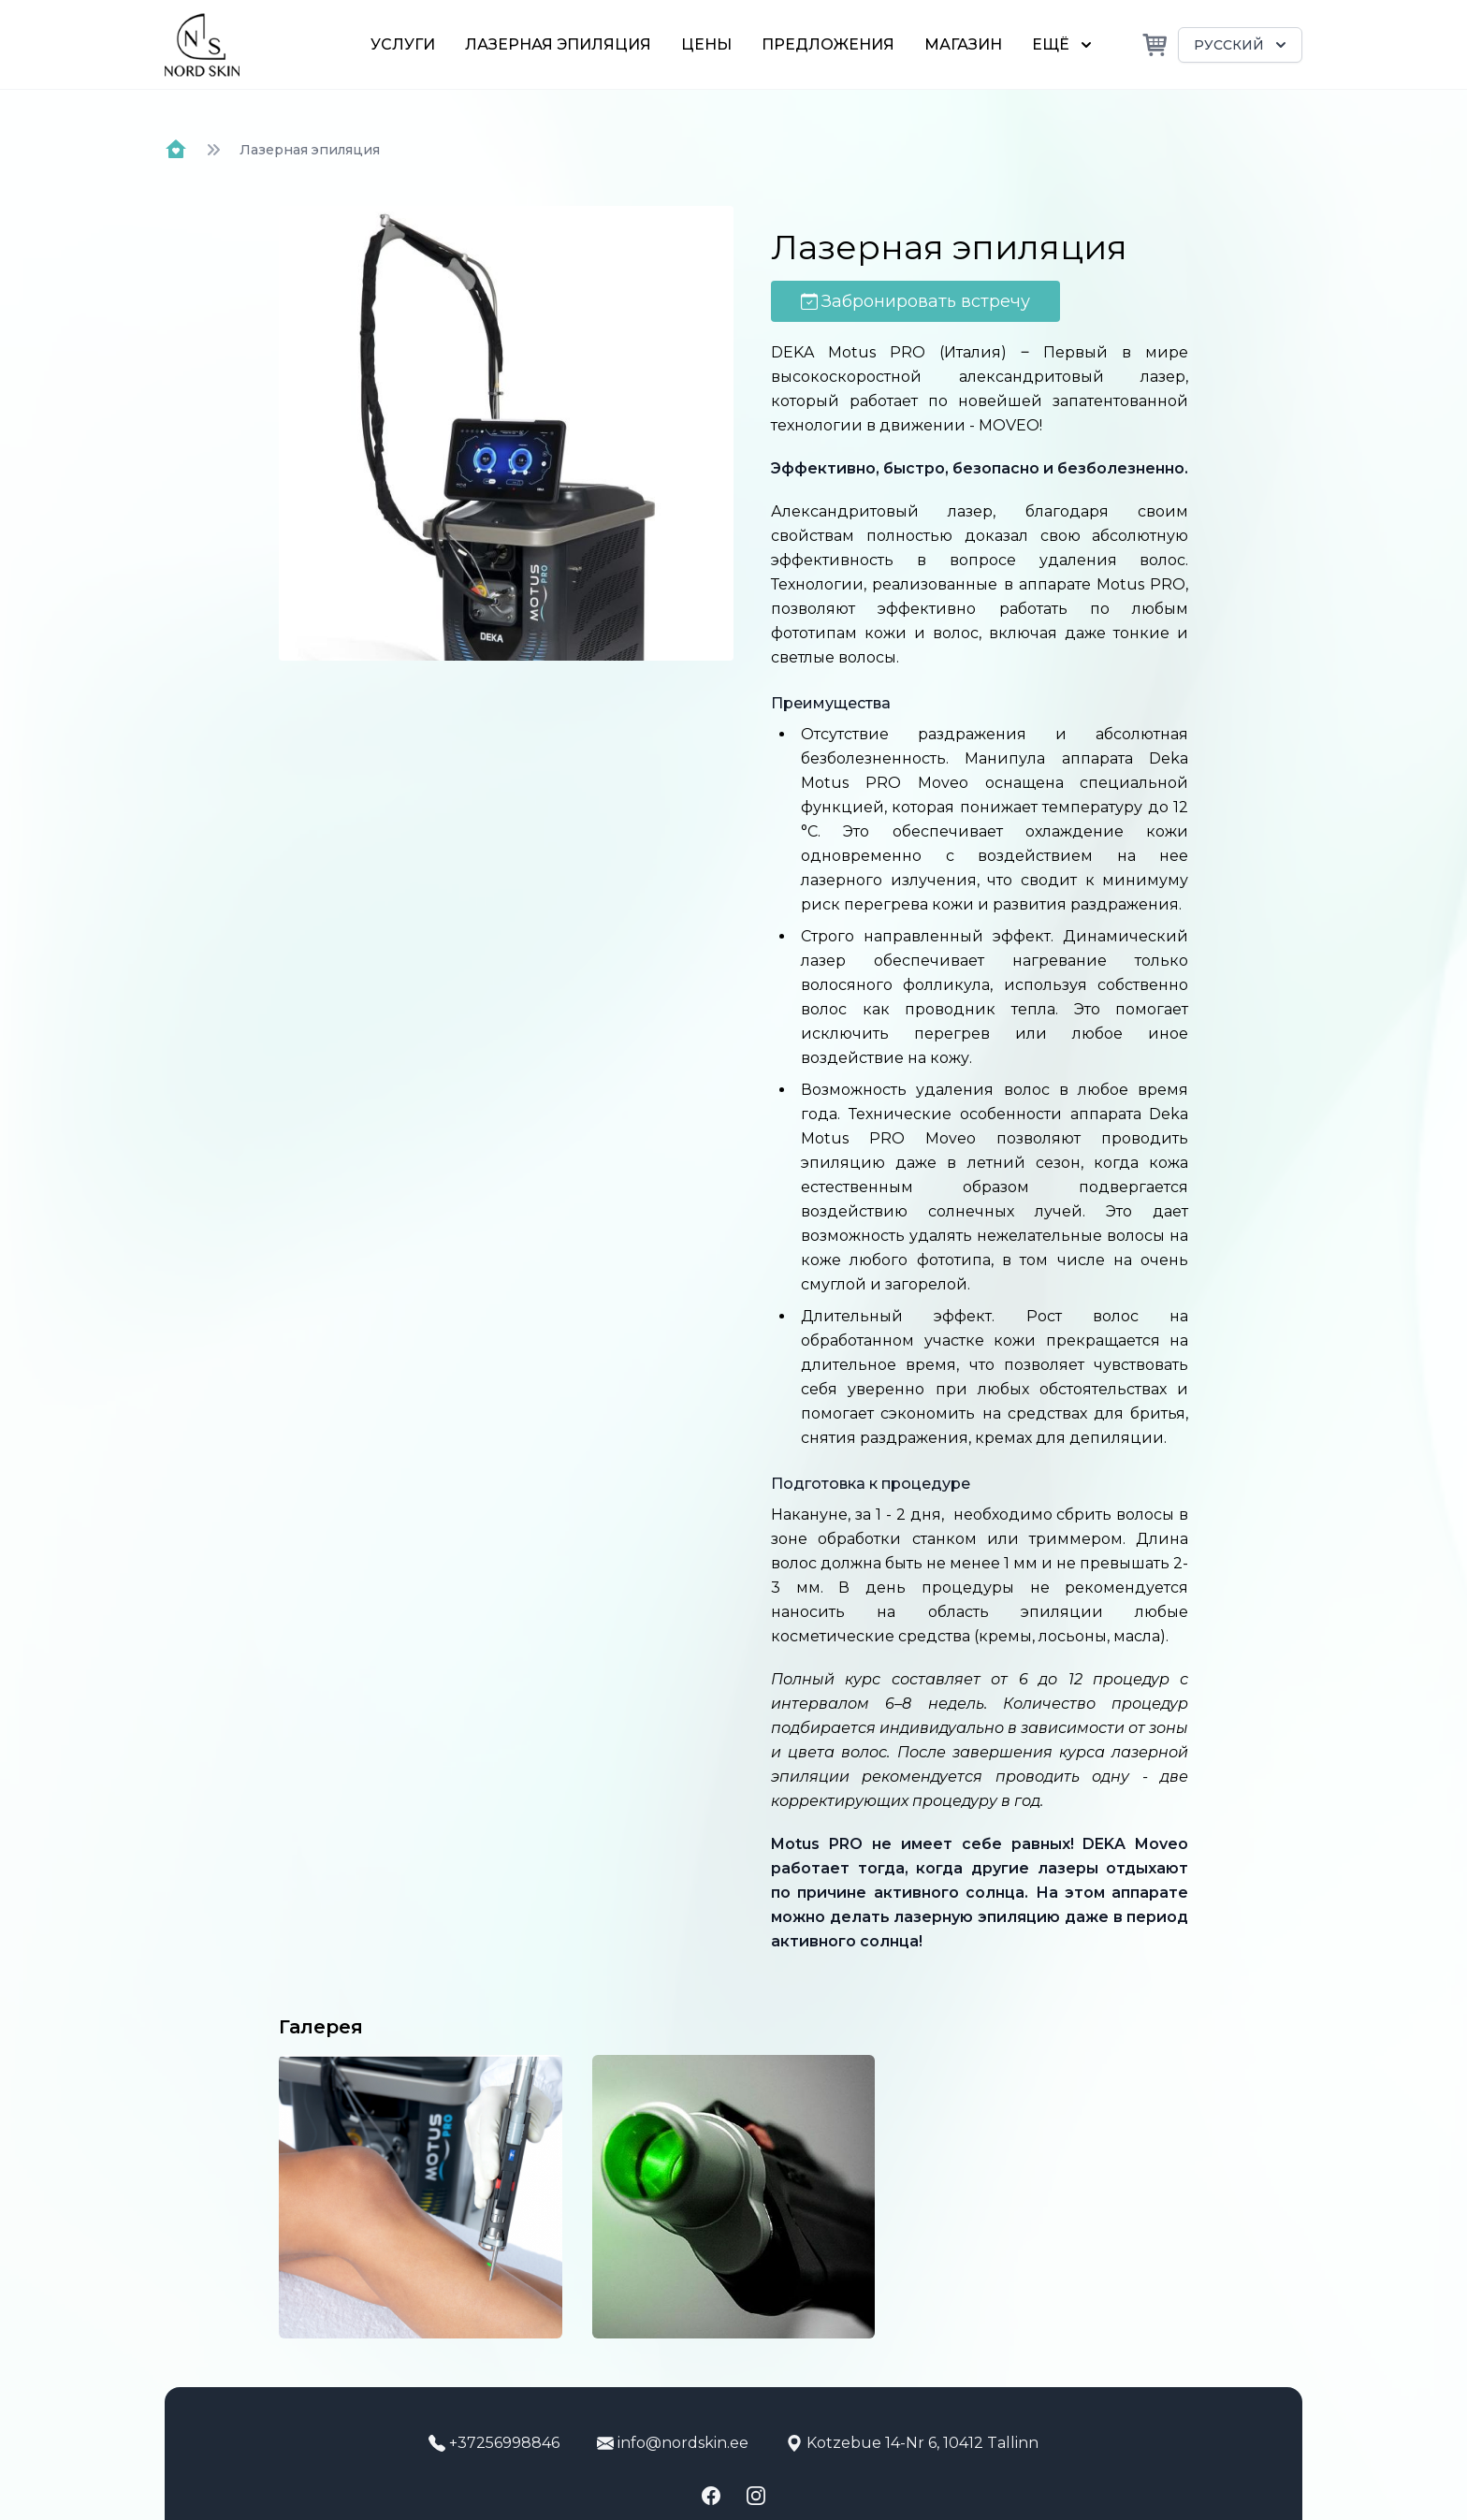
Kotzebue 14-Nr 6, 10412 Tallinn (912, 2443)
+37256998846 (493, 2443)
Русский (1242, 45)
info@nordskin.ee (672, 2443)
